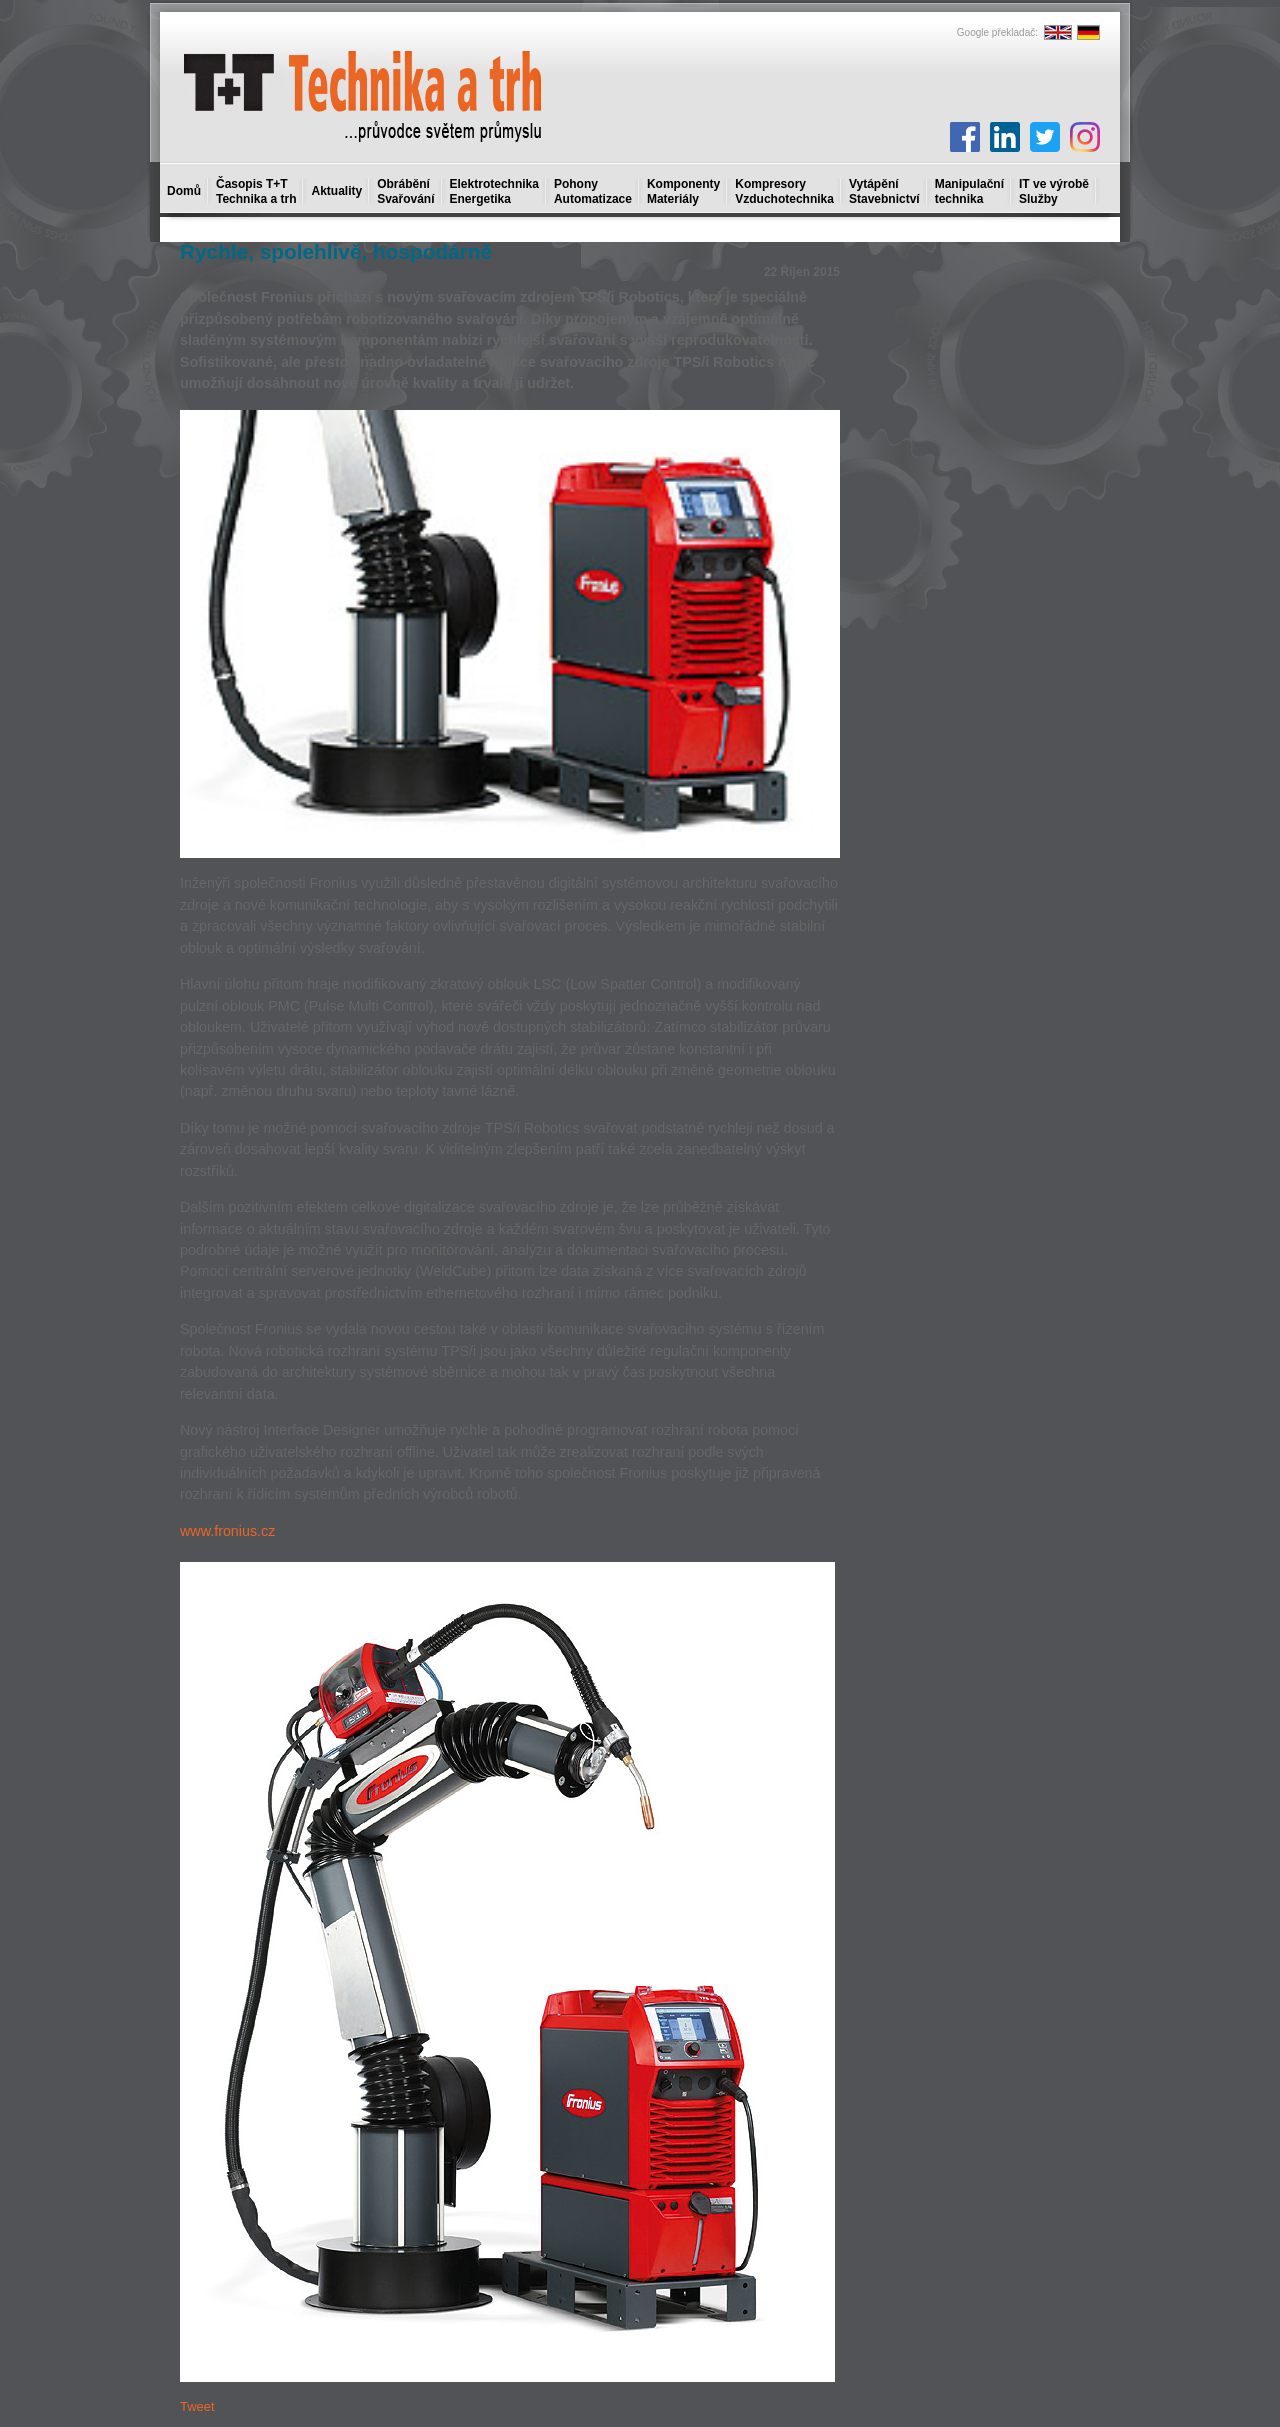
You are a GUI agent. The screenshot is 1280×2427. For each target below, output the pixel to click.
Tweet (197, 2406)
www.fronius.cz (227, 1531)
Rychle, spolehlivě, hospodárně (336, 251)
